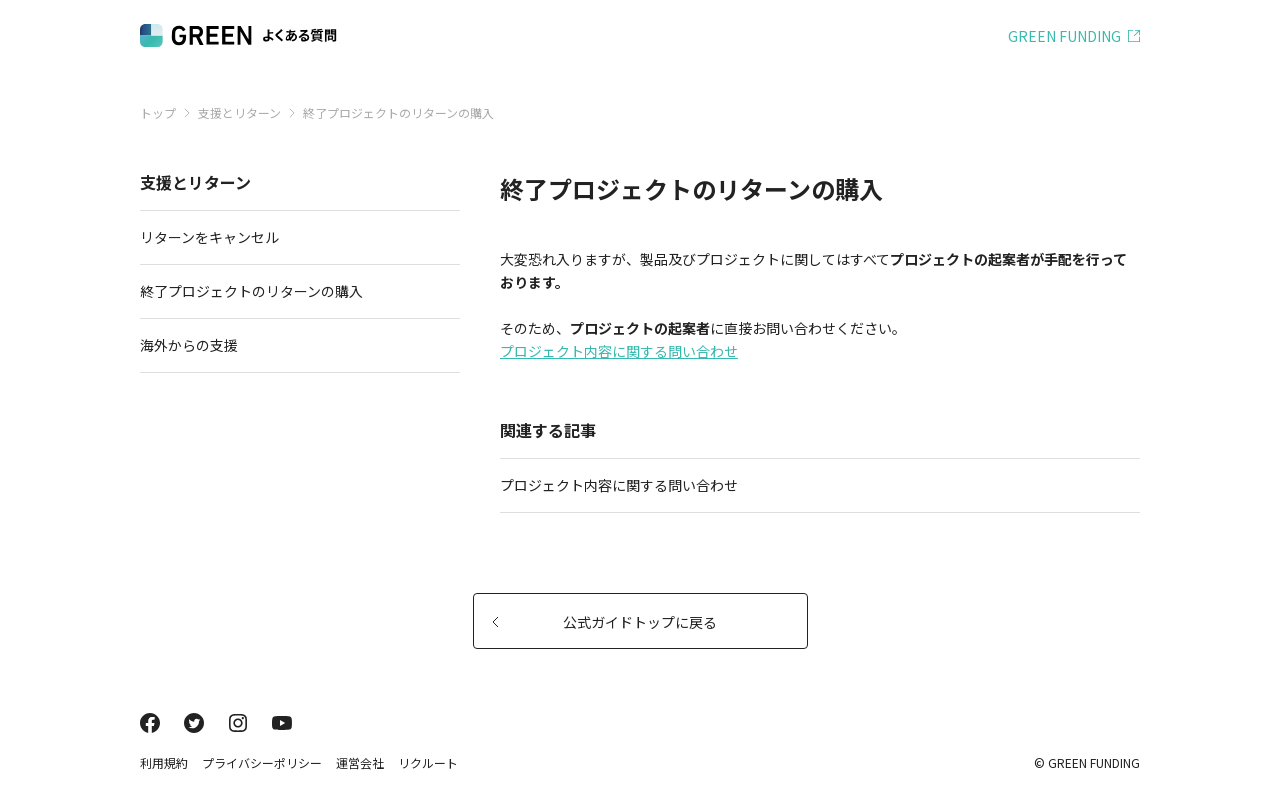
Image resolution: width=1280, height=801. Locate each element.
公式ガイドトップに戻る (605, 622)
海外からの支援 (292, 345)
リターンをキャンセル (292, 237)
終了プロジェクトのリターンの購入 (292, 291)
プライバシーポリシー (262, 762)
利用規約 (164, 762)
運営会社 (360, 762)
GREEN (1064, 36)
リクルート (428, 762)
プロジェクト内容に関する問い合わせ (619, 351)
